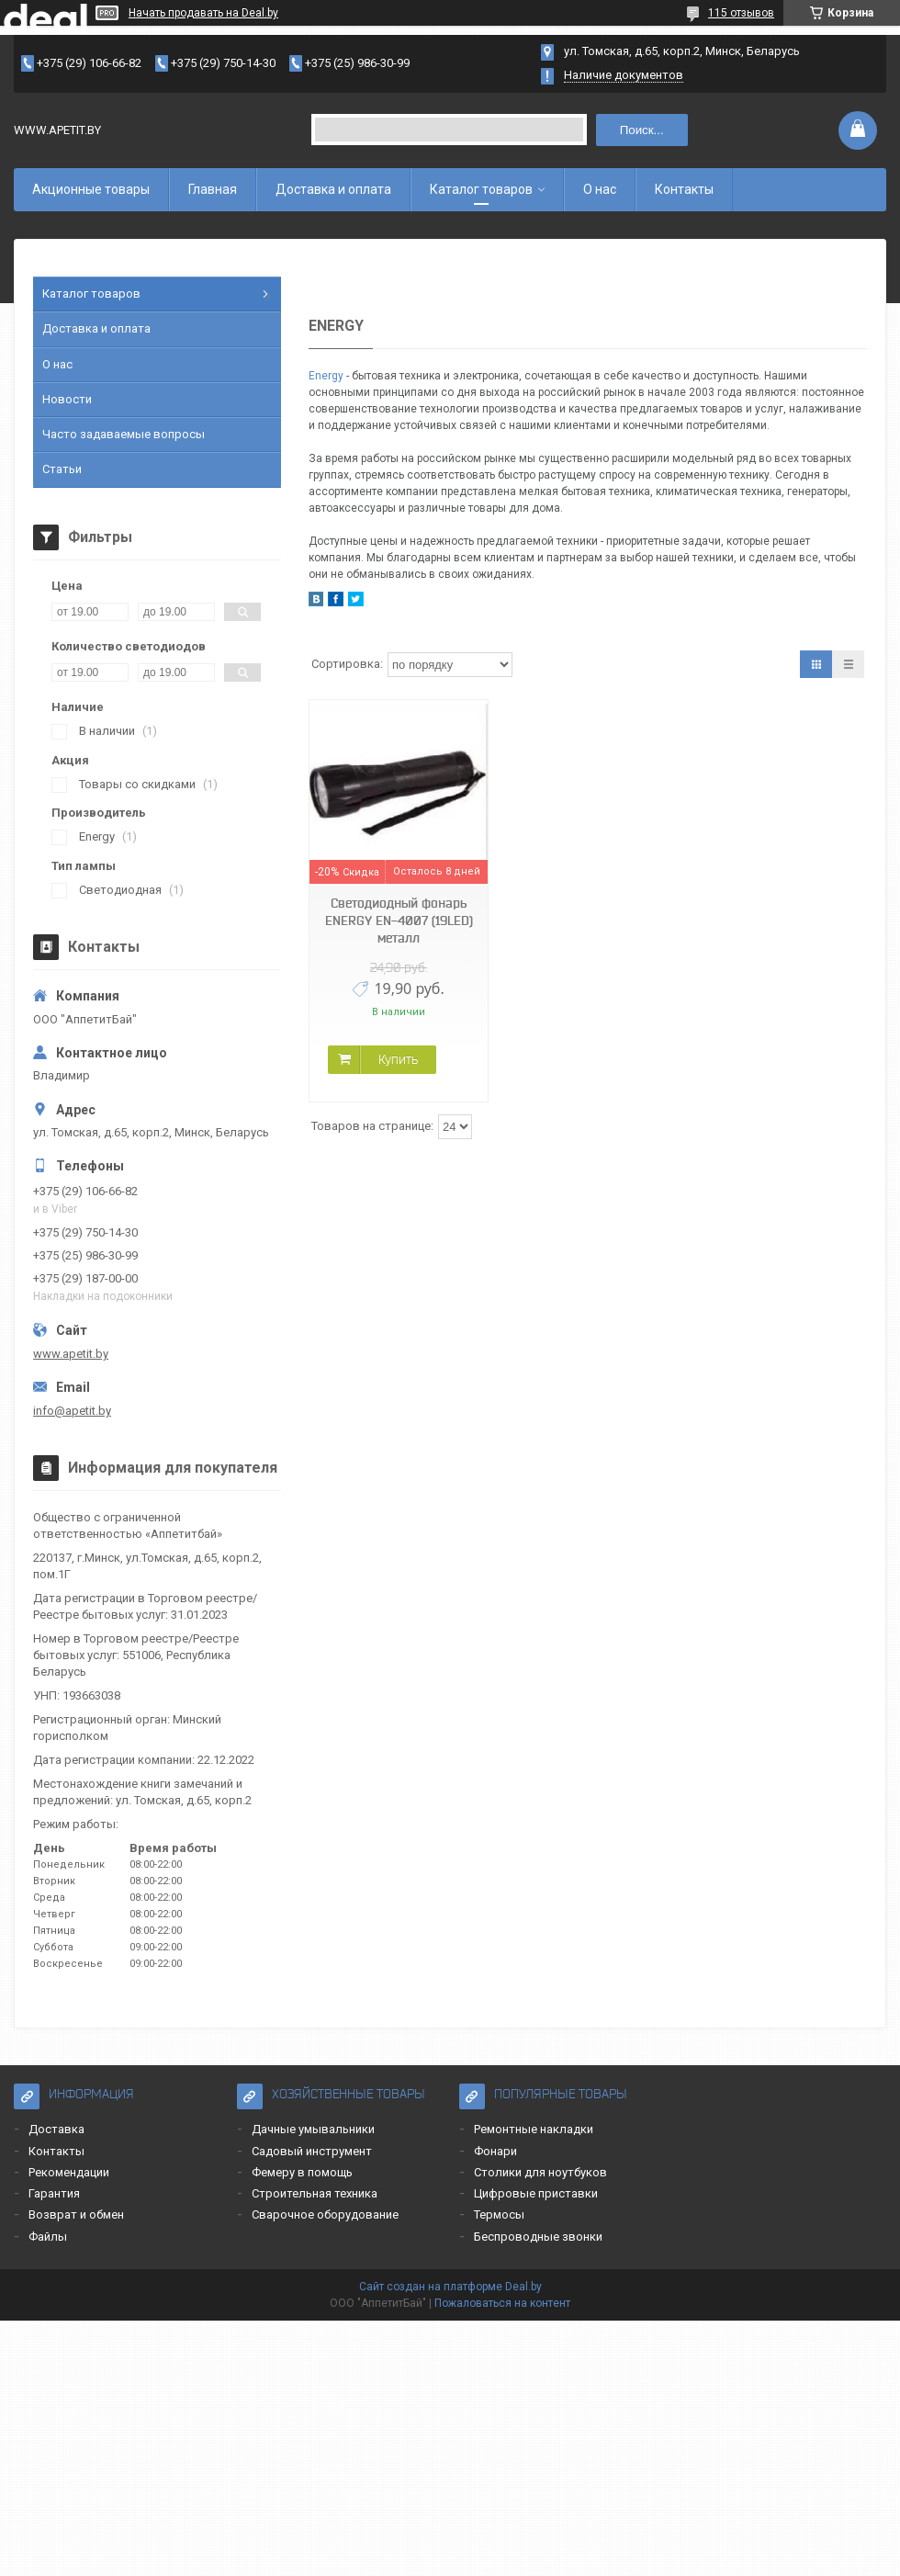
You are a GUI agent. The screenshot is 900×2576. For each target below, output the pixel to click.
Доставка (56, 2129)
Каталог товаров (481, 189)
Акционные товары (91, 189)
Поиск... (642, 130)
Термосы (499, 2214)
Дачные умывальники (313, 2129)
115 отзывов (741, 12)
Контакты (684, 189)
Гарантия (54, 2193)
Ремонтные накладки (533, 2129)
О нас (599, 189)
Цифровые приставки (536, 2193)
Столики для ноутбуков (540, 2172)
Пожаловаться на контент (502, 2303)
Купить (398, 1059)
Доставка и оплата (333, 189)
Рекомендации (68, 2172)
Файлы (47, 2236)
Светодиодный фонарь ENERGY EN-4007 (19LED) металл (399, 920)
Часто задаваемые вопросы (123, 434)
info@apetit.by (72, 1411)
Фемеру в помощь (302, 2172)
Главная (212, 189)
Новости (67, 399)
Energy (326, 375)
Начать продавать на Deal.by (203, 12)
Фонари (495, 2151)
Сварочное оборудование (325, 2214)
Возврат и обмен (76, 2214)
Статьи (62, 469)
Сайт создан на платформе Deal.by (450, 2286)
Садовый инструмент (312, 2151)
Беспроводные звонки (538, 2236)
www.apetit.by (70, 1354)
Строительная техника (314, 2193)
